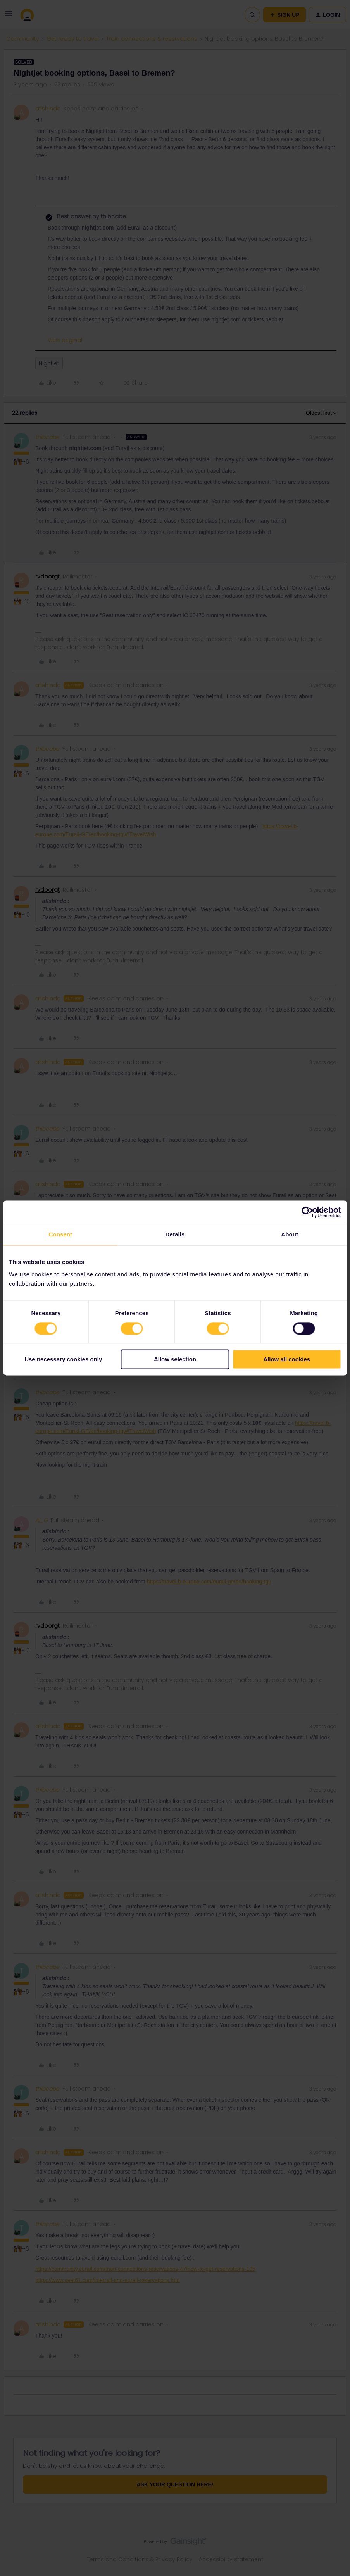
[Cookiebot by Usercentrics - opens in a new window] (307, 1212)
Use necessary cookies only (63, 1359)
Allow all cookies (286, 1359)
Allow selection (175, 1359)
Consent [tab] (60, 1234)
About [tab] (289, 1234)
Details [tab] (175, 1234)
